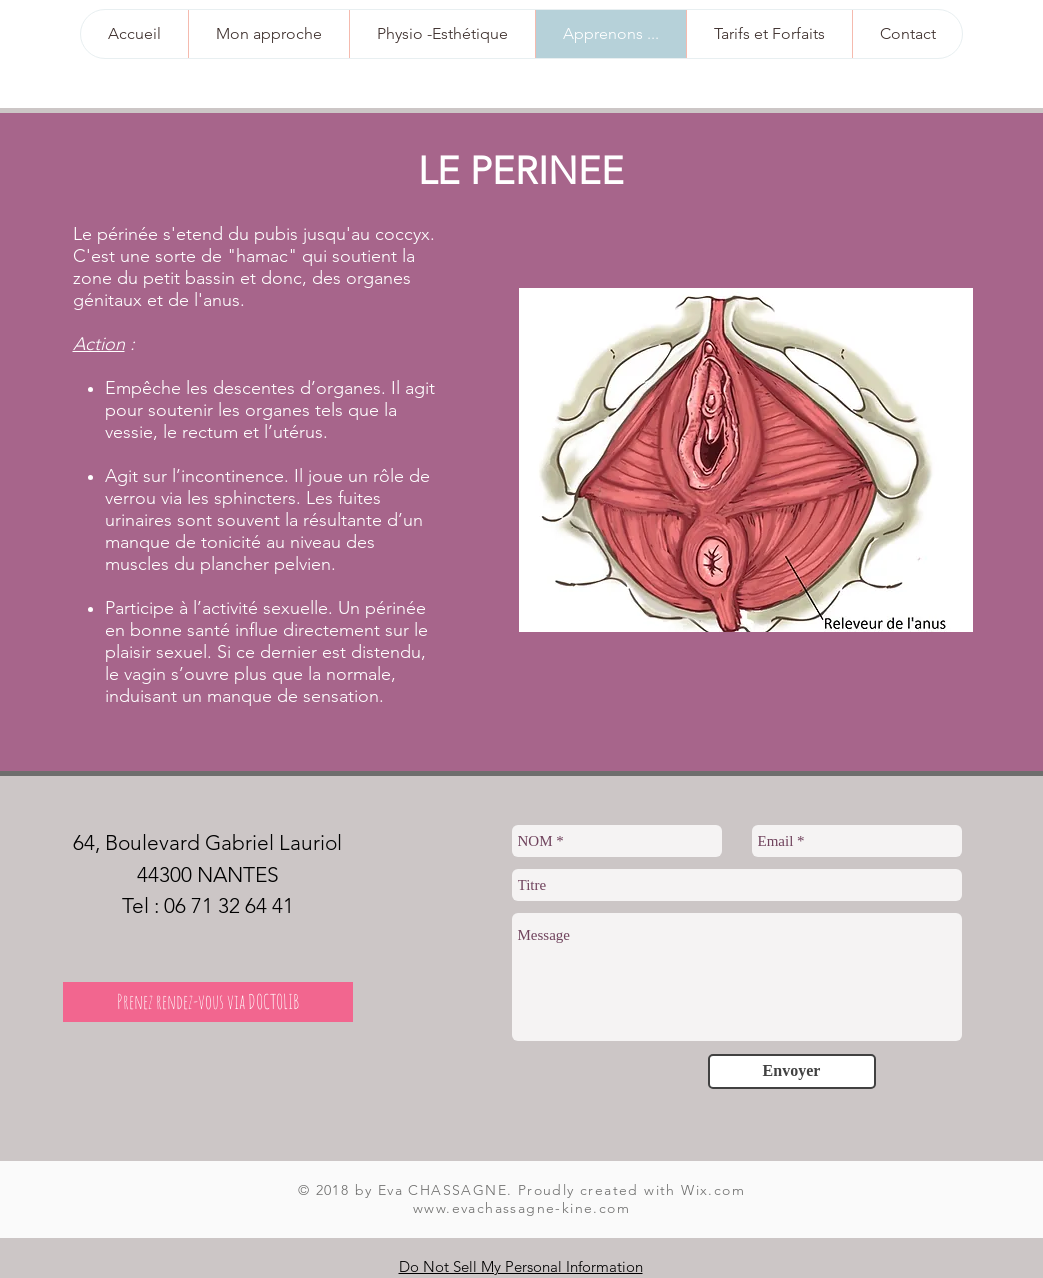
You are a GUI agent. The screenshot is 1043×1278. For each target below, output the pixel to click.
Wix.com (713, 1190)
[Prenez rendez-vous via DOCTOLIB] (208, 1002)
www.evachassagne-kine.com (521, 1208)
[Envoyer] (792, 1071)
